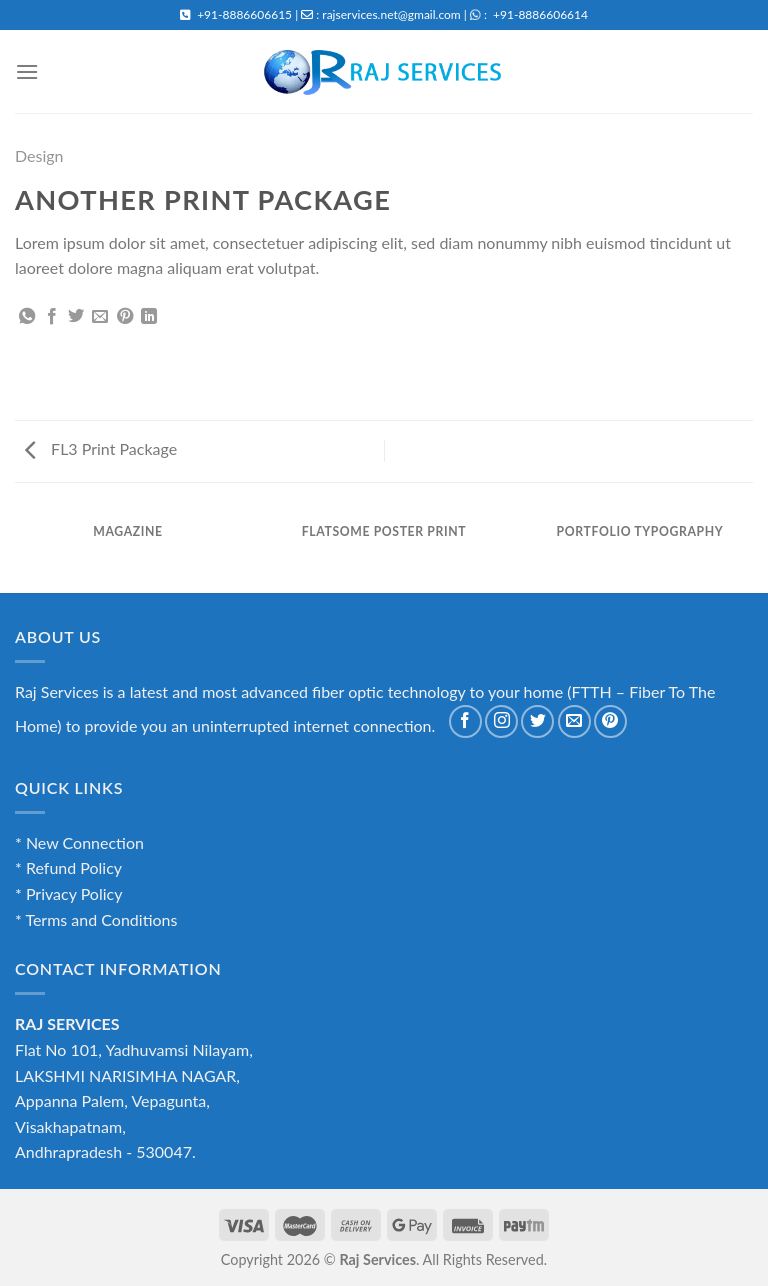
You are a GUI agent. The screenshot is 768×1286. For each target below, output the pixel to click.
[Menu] (27, 71)
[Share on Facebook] (52, 317)
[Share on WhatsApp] (27, 317)
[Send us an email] (574, 721)
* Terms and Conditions (96, 919)
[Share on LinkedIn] (149, 317)
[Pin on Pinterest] (125, 317)
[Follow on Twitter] (537, 721)
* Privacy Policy (68, 893)
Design (39, 155)
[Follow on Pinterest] (610, 721)
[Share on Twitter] (76, 317)
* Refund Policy (68, 867)
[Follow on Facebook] (465, 721)
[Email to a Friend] (100, 317)
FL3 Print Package (101, 448)
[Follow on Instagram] (501, 721)
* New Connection (79, 842)
